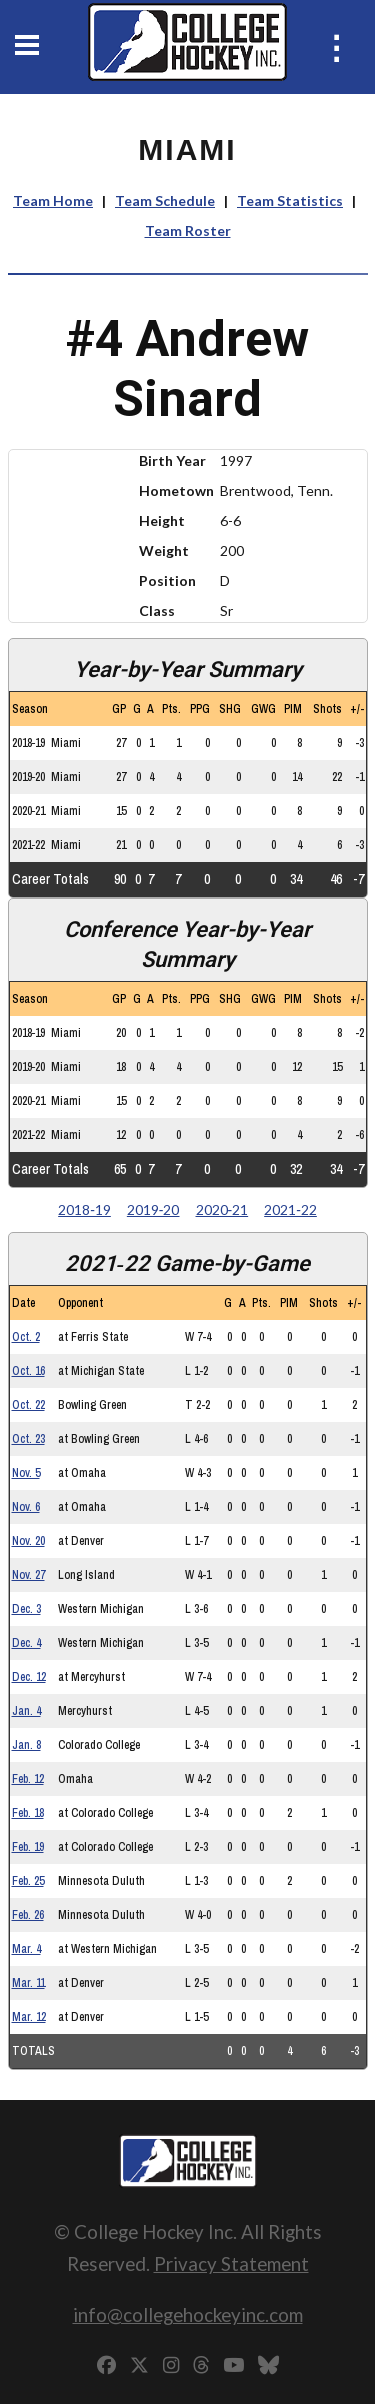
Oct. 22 (28, 1405)
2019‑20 (153, 1209)
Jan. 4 (26, 1711)
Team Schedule (165, 200)
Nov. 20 (28, 1541)
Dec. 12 (29, 1677)
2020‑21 (222, 1209)
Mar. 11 (28, 1983)
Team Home (53, 200)
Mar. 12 (29, 2017)
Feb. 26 (28, 1915)
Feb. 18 (28, 1813)
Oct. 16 (28, 1371)
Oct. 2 (26, 1337)
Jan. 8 (26, 1745)
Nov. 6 (26, 1507)
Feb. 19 (28, 1847)
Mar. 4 (26, 1949)
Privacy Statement (231, 2263)
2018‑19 (84, 1209)
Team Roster (188, 230)
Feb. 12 (28, 1779)
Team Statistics (290, 200)
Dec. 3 (26, 1609)
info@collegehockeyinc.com (188, 2314)
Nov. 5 (26, 1473)
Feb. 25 (28, 1881)
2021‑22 (290, 1209)
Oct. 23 (28, 1439)
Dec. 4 (26, 1643)
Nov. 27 (28, 1575)
